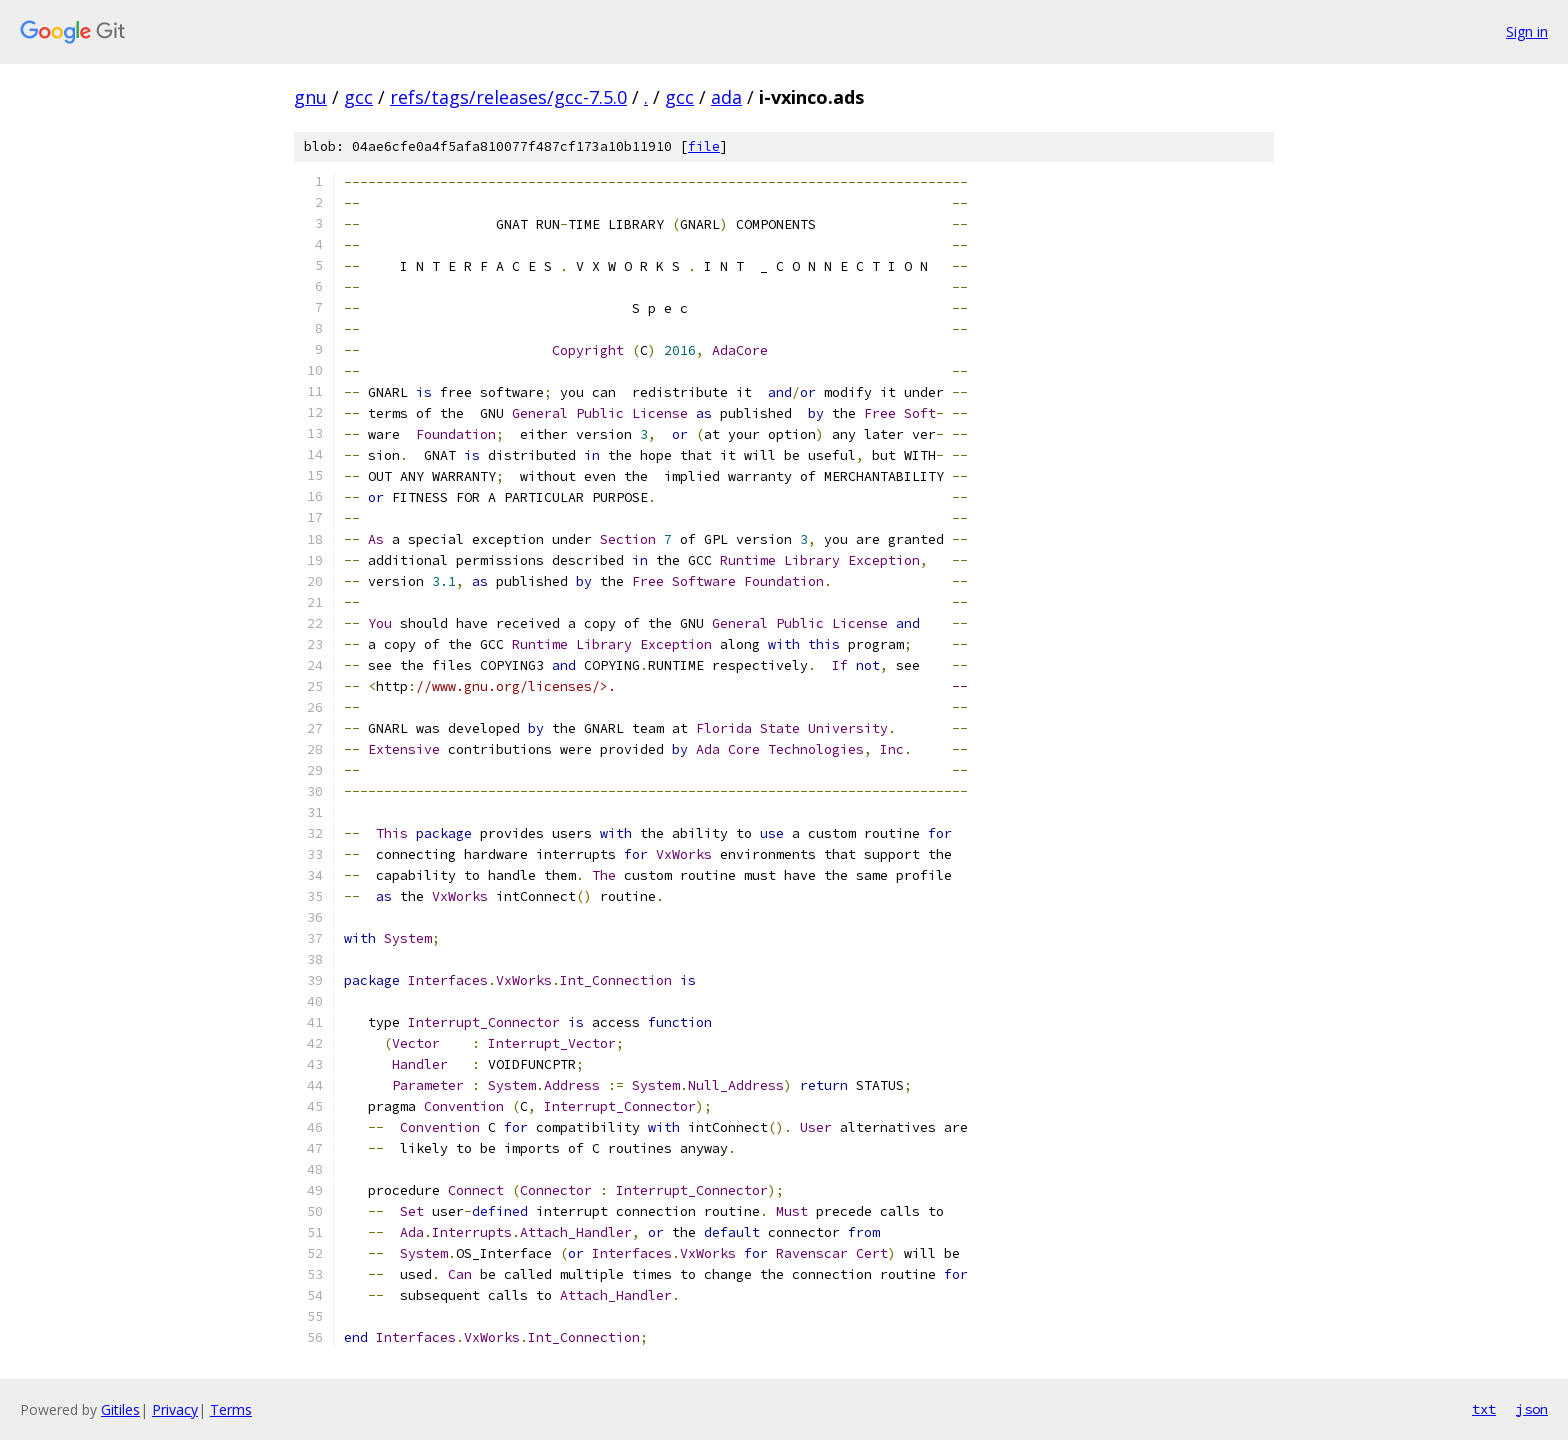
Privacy (175, 1409)
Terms (231, 1409)
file (704, 146)
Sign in (1527, 31)
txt (1484, 1409)
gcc (358, 97)
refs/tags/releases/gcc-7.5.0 (508, 97)
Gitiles (120, 1409)
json (1532, 1409)
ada (726, 97)
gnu (310, 97)
